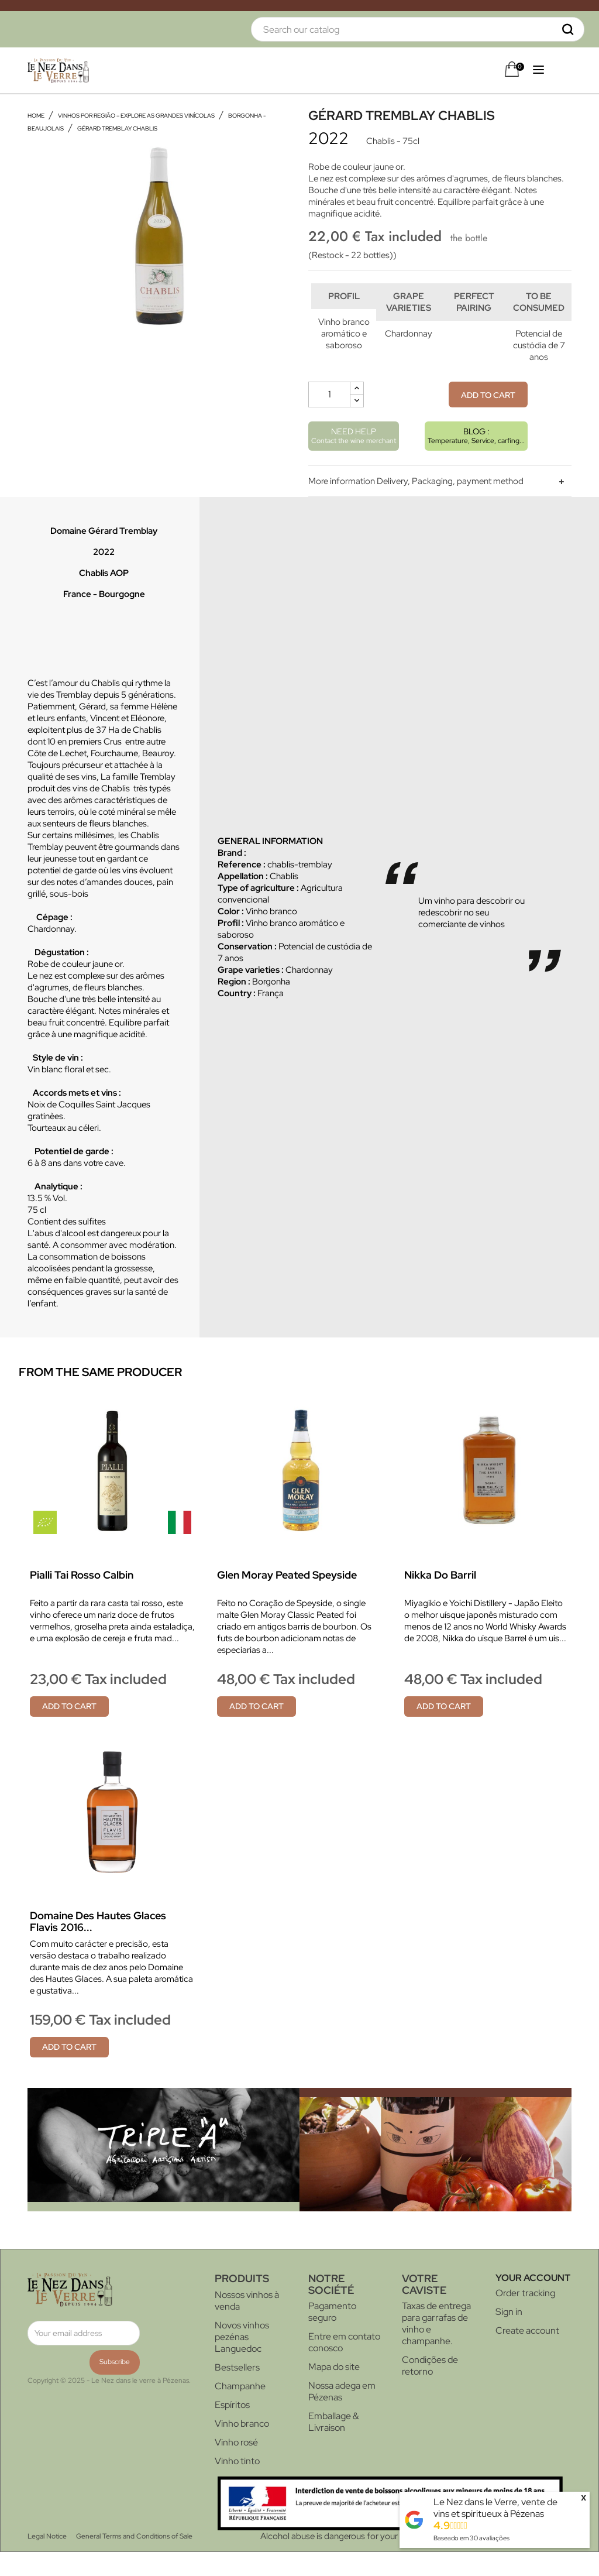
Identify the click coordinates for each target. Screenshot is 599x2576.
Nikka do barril (440, 1599)
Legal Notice (47, 2560)
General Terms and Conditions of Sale (134, 2560)
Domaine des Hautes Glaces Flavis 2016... (98, 1945)
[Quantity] (329, 418)
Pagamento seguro (332, 2336)
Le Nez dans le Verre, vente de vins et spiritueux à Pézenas (495, 2508)
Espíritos (232, 2429)
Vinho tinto (237, 2485)
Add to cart (488, 419)
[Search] (417, 29)
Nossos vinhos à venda (247, 2325)
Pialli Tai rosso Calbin (81, 1599)
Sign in (508, 2336)
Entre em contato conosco (344, 2366)
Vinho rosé (236, 2466)
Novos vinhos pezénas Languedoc (242, 2361)
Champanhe (240, 2410)
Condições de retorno (430, 2390)
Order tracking (525, 2317)
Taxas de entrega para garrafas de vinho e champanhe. (436, 2347)
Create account (527, 2354)
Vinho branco (242, 2447)
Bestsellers (237, 2391)
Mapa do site (334, 2391)
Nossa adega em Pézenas (342, 2415)
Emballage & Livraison (333, 2446)
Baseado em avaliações (471, 2538)
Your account (532, 2302)
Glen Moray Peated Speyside (287, 1599)
